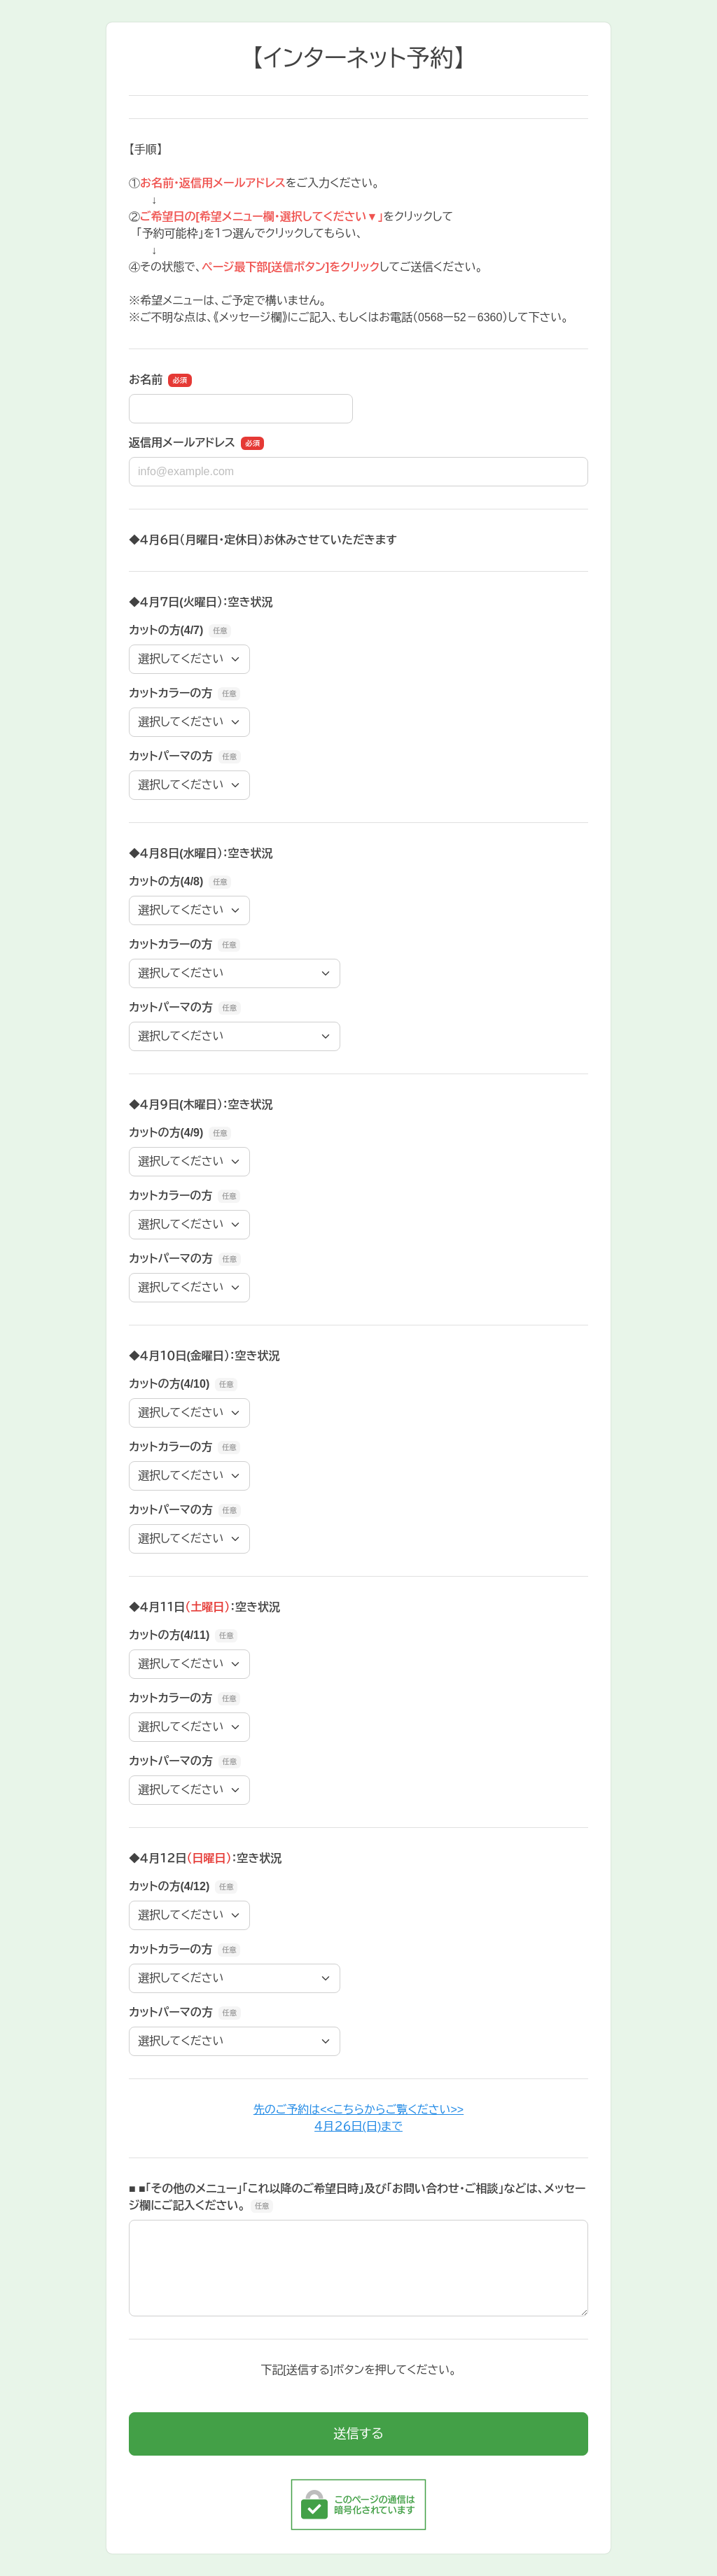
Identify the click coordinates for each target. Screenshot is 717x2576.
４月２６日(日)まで (358, 2126)
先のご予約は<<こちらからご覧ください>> (358, 2110)
